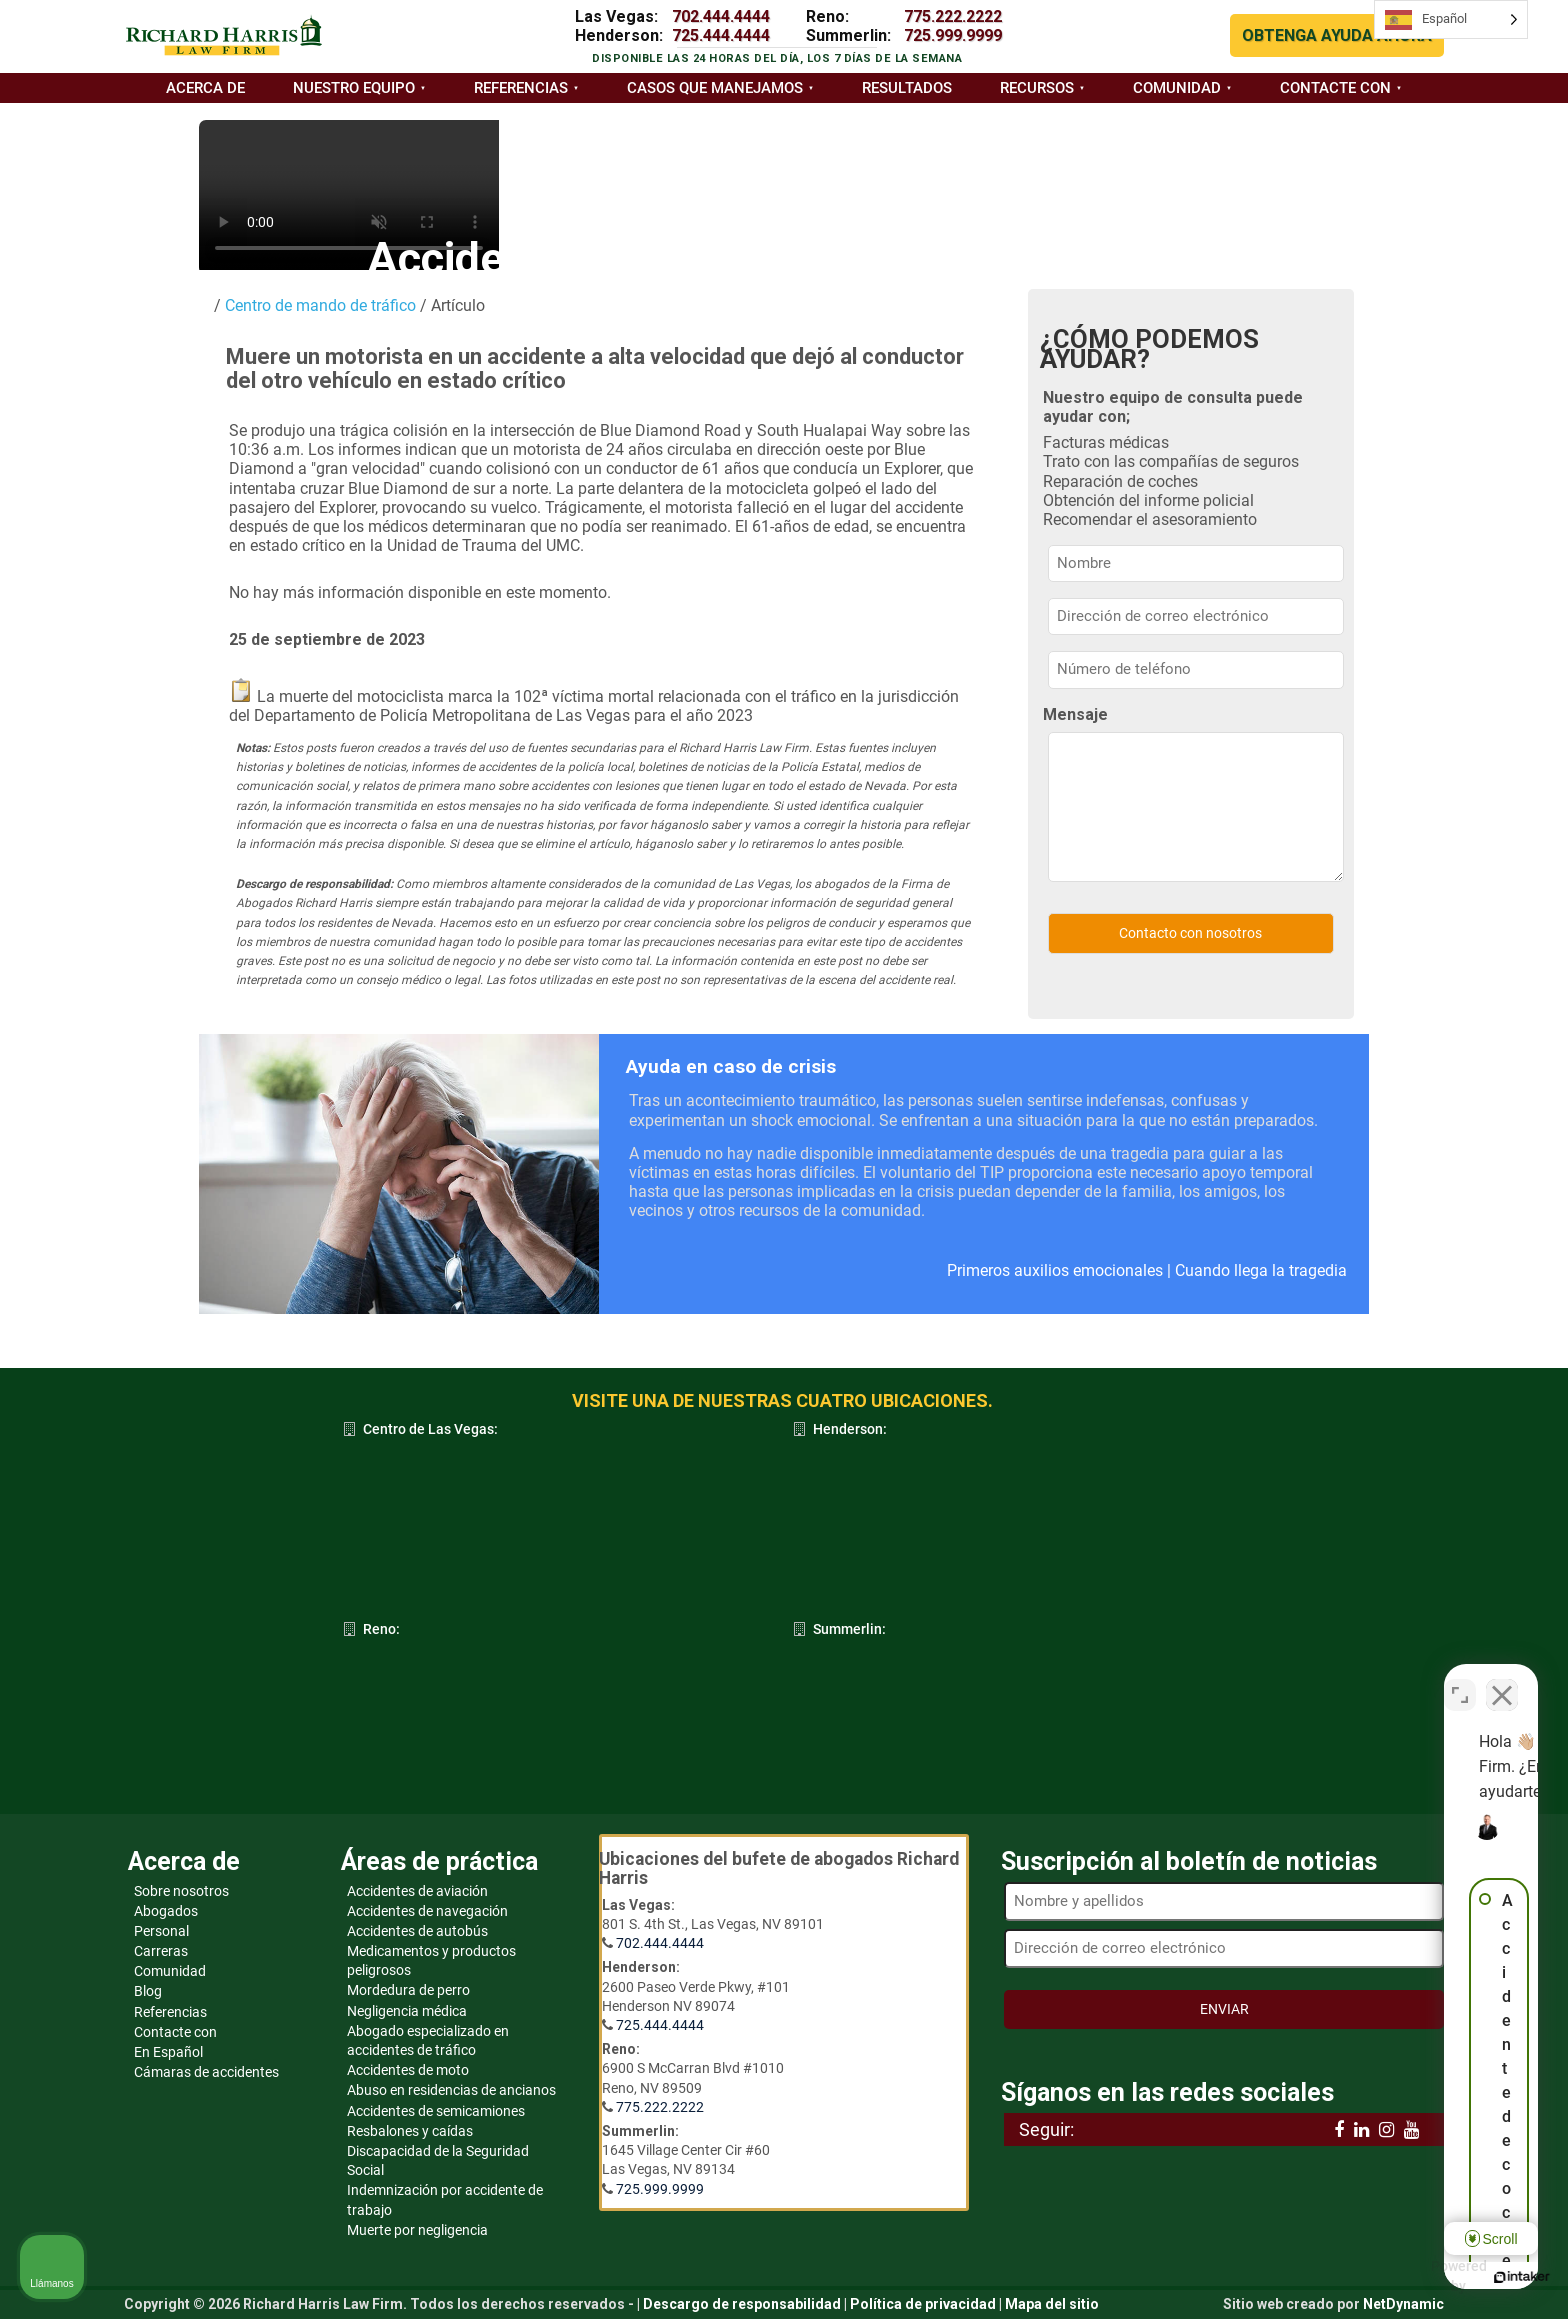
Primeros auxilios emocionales (1055, 1270)
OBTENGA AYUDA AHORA (1337, 35)
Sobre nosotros (181, 1891)
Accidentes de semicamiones (436, 2111)
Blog (148, 1991)
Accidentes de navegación (427, 1911)
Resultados (907, 88)
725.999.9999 (953, 35)
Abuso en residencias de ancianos (451, 2090)
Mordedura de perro (408, 1990)
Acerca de (205, 88)
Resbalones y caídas (410, 2131)
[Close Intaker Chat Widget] (1502, 1680)
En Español (168, 2052)
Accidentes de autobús (417, 1931)
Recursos (1037, 88)
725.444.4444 (721, 35)
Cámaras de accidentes (206, 2072)
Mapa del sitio (1052, 2304)
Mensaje (1075, 714)
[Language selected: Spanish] (1451, 19)
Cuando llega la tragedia (1261, 1270)
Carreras (161, 1951)
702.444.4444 (721, 16)
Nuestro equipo (354, 88)
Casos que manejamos (715, 88)
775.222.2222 (953, 16)
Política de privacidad (923, 2304)
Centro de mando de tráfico (318, 305)
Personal (161, 1931)
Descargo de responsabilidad (742, 2304)
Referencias (521, 88)
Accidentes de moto (408, 2070)
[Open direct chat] (1460, 1680)
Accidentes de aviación (417, 1891)
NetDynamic (1403, 2304)
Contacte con (1335, 88)
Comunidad (1177, 88)
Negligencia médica (407, 2011)
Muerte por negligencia (417, 2230)
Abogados (166, 1911)
